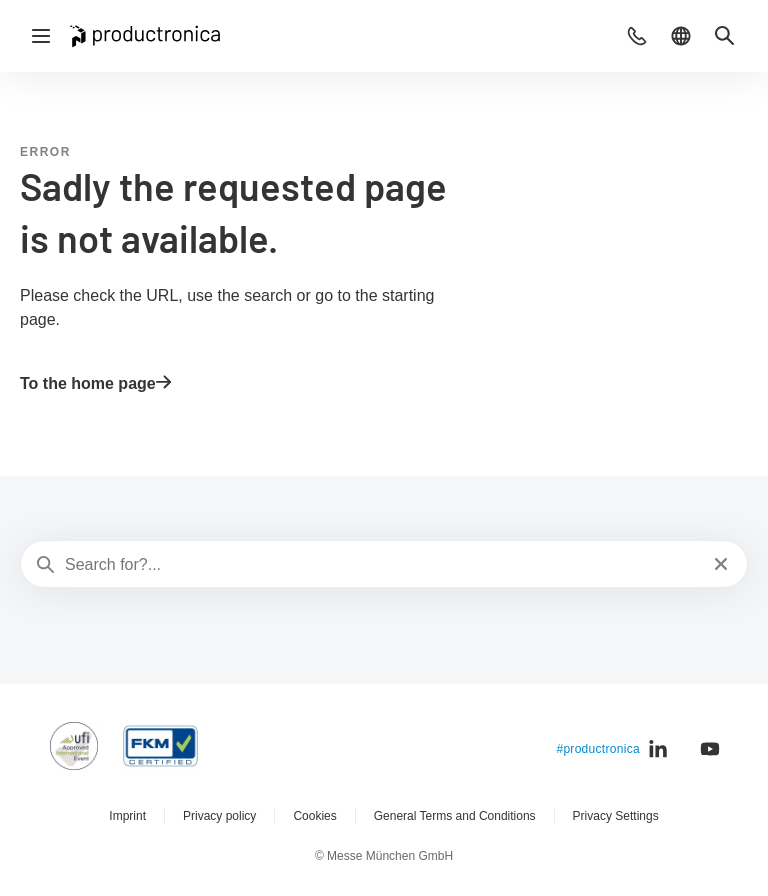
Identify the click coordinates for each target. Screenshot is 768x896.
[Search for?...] (382, 565)
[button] (637, 36)
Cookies (314, 816)
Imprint (127, 816)
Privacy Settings (616, 816)
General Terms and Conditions (455, 816)
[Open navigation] (41, 36)
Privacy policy (219, 816)
